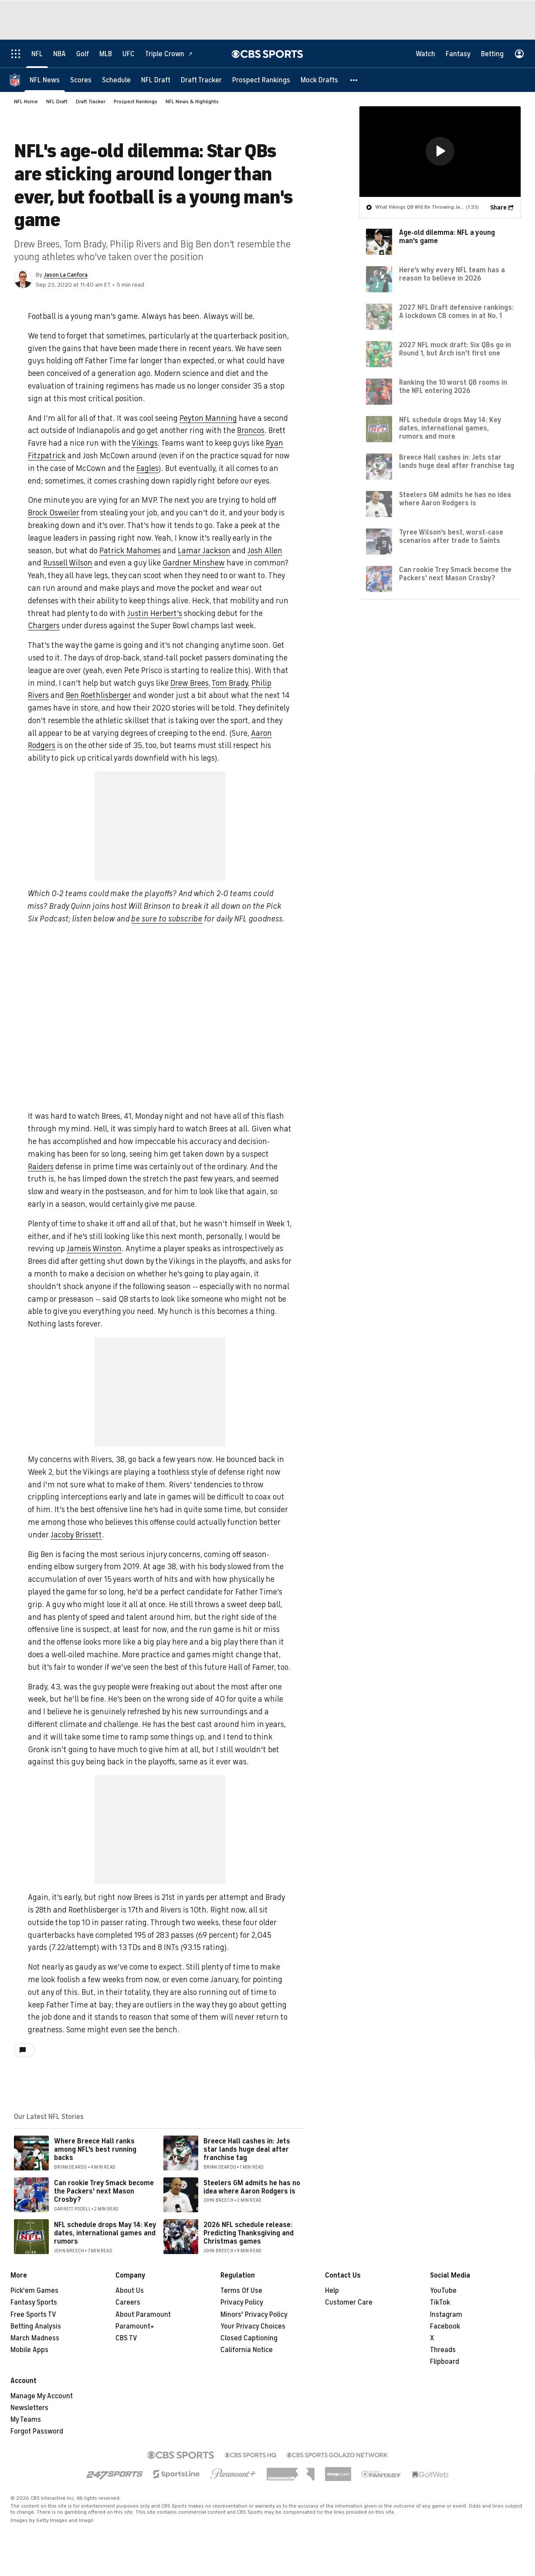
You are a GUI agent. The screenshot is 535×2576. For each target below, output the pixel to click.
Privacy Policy (241, 2302)
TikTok (440, 2302)
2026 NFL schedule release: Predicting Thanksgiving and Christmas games (248, 2233)
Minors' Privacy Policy (254, 2314)
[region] (440, 151)
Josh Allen (264, 550)
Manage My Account (41, 2396)
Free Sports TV (33, 2314)
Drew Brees (189, 683)
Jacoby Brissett (76, 1535)
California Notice (246, 2350)
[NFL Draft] (156, 79)
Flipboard (444, 2361)
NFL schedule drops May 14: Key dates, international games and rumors (105, 2233)
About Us (129, 2290)
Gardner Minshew (194, 563)
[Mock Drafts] (319, 79)
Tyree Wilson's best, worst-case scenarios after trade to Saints (451, 536)
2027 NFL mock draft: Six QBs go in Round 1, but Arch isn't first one (455, 348)
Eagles (147, 468)
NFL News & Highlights (192, 101)
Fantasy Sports (33, 2302)
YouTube (443, 2290)
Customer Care (348, 2302)
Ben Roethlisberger (98, 695)
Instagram (446, 2314)
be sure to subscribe (167, 919)
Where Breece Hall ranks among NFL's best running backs (95, 2149)
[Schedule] (116, 79)
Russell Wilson (67, 563)
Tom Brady (230, 683)
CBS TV (126, 2338)
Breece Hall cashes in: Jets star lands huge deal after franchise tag (246, 2149)
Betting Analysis (35, 2326)
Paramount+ (134, 2326)
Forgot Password (36, 2431)
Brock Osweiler (53, 513)
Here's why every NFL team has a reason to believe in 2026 (452, 273)
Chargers (44, 625)
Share (498, 207)
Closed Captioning (249, 2338)
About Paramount (143, 2314)
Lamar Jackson (204, 550)
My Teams (25, 2419)
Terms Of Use (241, 2290)
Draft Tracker (90, 101)
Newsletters (29, 2407)
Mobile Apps (29, 2350)
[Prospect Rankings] (261, 79)
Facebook (445, 2326)
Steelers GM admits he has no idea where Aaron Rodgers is (251, 2187)
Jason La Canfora (66, 274)
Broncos (250, 430)
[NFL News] (44, 79)
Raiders (41, 1166)
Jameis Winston (94, 1248)
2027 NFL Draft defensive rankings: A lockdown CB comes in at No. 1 (456, 311)
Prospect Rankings (135, 101)
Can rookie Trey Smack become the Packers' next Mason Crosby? (104, 2191)
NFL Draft (57, 101)
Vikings (145, 443)
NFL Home (26, 101)
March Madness (34, 2338)
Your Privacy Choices (252, 2326)
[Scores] (81, 79)
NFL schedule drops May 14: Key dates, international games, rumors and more (450, 427)
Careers (127, 2302)
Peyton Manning (208, 418)
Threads (443, 2350)
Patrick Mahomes (130, 550)
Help (332, 2290)
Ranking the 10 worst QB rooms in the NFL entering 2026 (453, 386)
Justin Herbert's (154, 613)
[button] (354, 79)
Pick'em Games (34, 2290)
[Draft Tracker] (201, 79)
